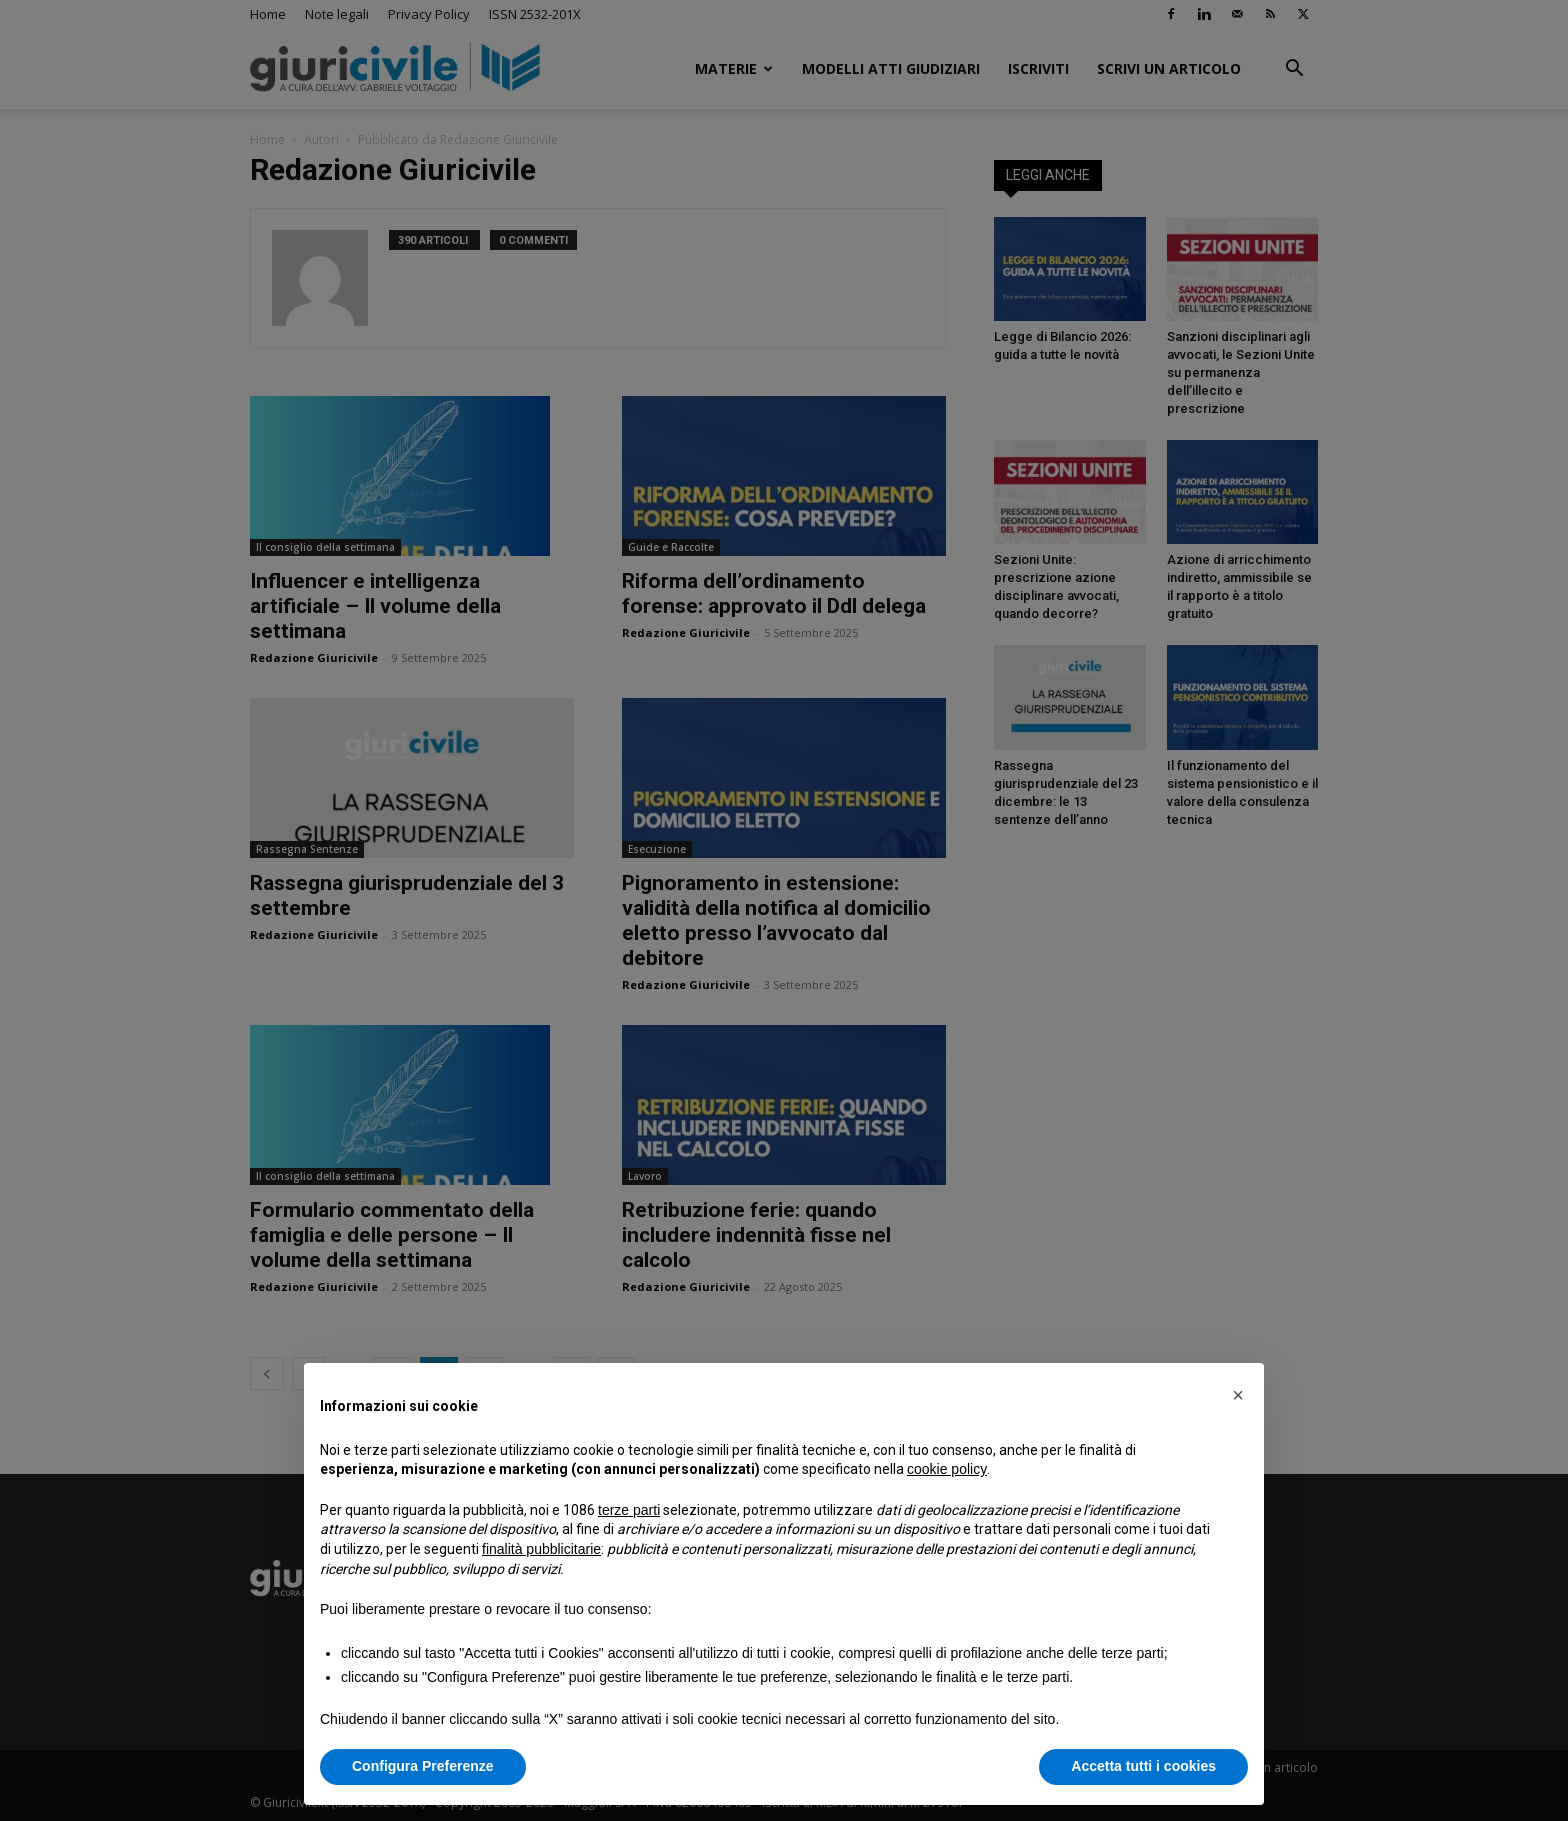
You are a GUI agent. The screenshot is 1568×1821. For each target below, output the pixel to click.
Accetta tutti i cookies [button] (1143, 1766)
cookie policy (947, 1469)
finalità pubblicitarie (541, 1549)
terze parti (629, 1510)
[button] (1238, 1395)
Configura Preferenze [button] (423, 1766)
